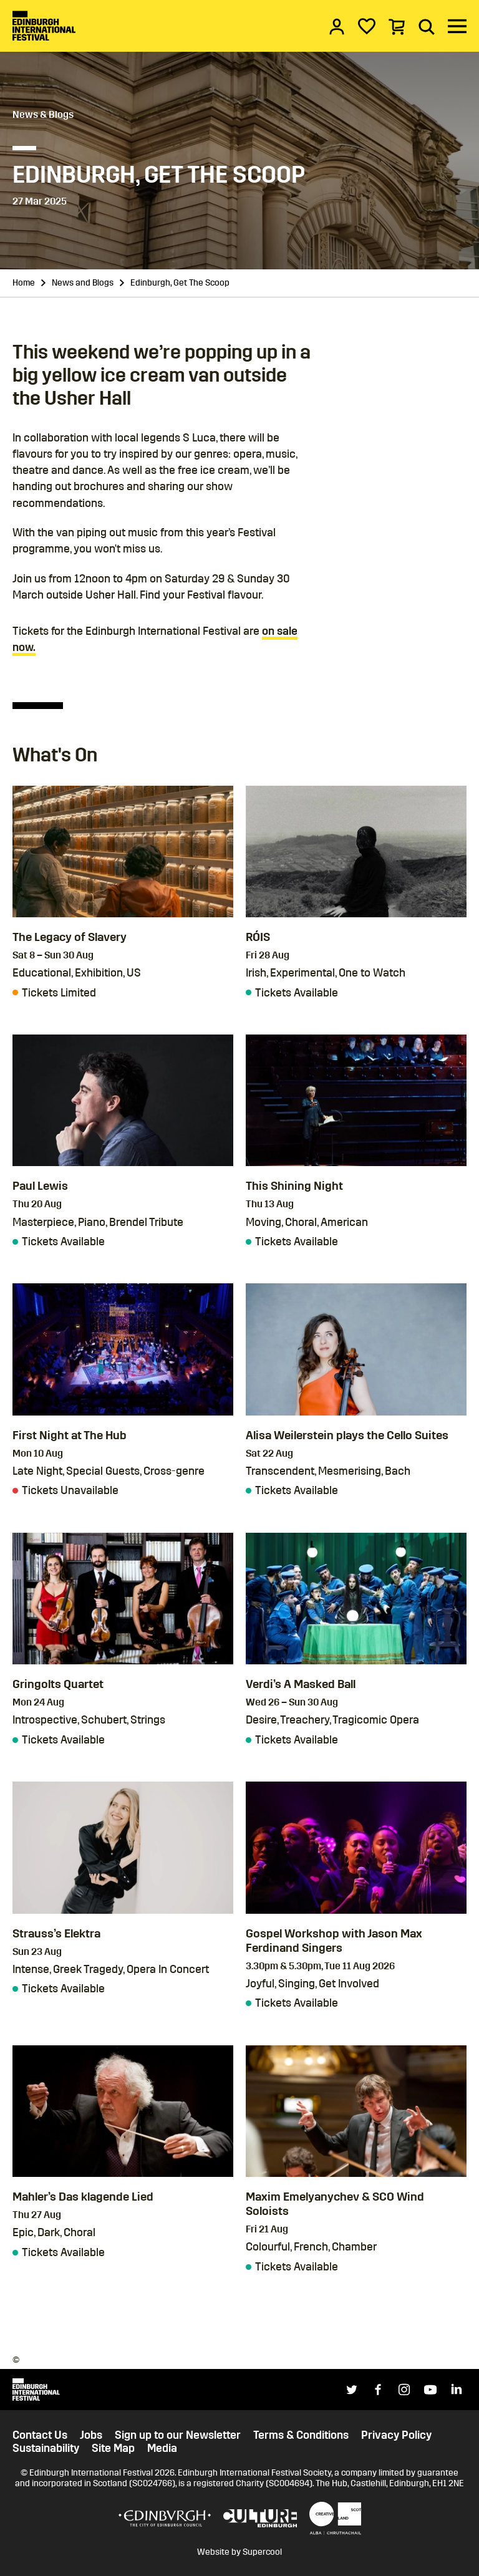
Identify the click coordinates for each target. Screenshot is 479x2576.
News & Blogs (43, 114)
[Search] (426, 26)
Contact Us (39, 2435)
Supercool (262, 2552)
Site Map (113, 2448)
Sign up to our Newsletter (178, 2435)
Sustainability (45, 2448)
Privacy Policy (396, 2435)
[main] (239, 1176)
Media (162, 2448)
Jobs (91, 2435)
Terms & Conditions (301, 2435)
